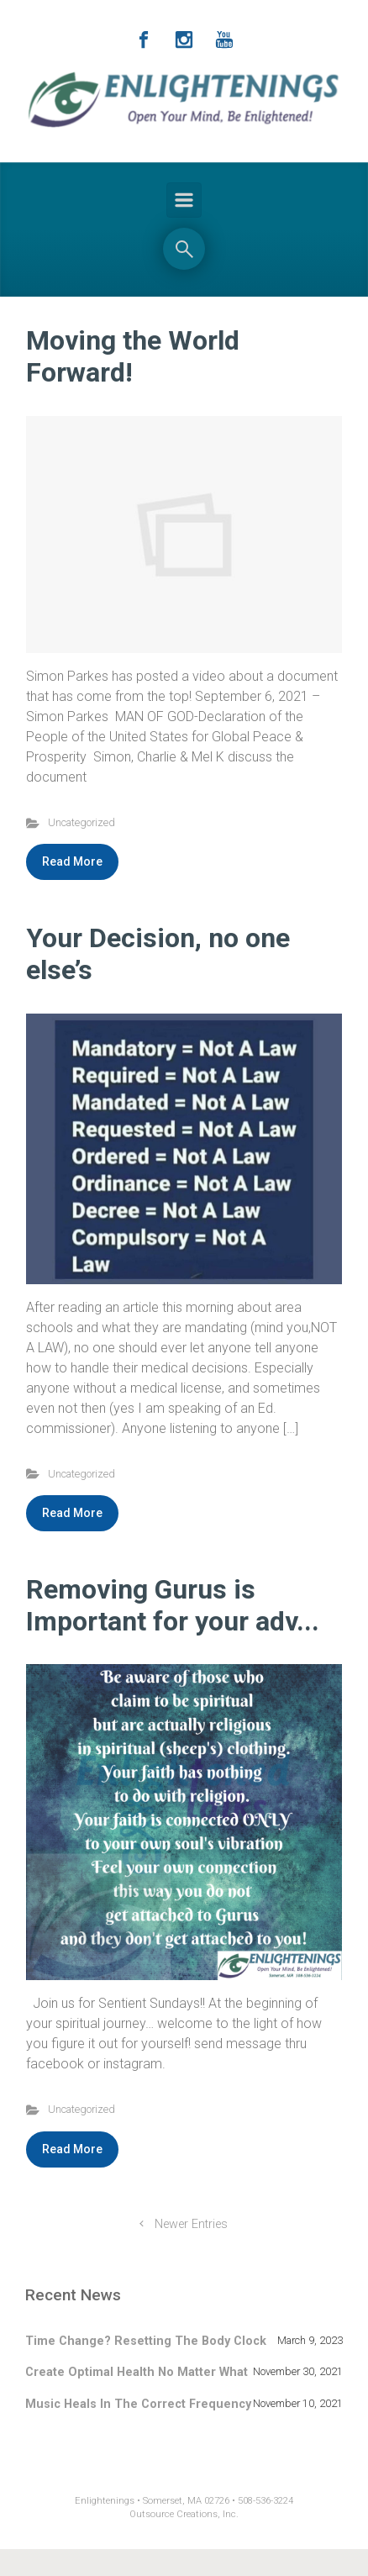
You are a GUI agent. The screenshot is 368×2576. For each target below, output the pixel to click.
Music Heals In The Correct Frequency (138, 2404)
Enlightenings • (109, 2500)
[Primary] (184, 200)
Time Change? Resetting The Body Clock (145, 2341)
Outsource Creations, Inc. (184, 2514)
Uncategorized (81, 822)
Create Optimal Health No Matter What (136, 2372)
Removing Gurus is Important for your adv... (172, 1605)
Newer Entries (191, 2224)
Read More (72, 861)
